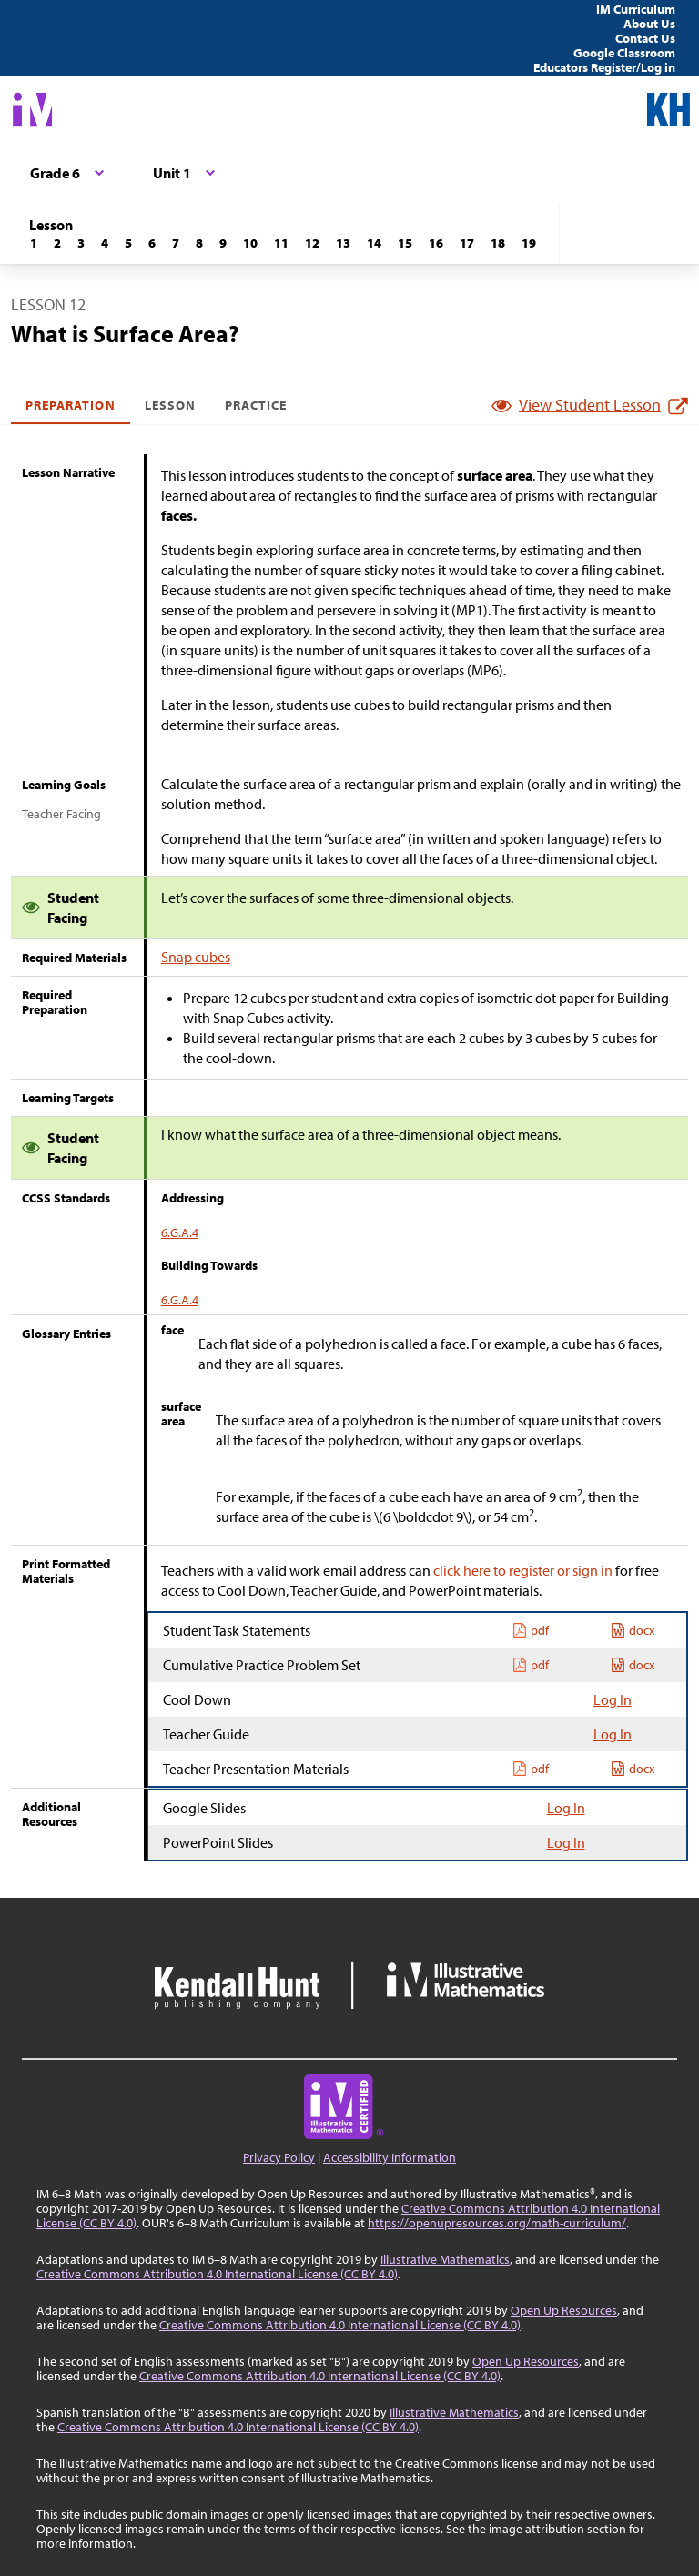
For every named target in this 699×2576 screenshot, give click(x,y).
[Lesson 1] (34, 243)
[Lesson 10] (250, 243)
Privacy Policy (279, 2157)
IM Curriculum (635, 9)
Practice (256, 405)
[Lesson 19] (528, 243)
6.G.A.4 (179, 1232)
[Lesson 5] (128, 243)
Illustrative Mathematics (445, 2259)
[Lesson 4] (104, 243)
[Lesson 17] (466, 243)
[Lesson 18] (497, 243)
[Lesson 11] (281, 243)
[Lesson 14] (374, 243)
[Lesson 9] (223, 243)
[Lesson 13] (343, 243)
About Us (649, 23)
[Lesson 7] (175, 243)
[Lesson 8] (199, 243)
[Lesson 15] (405, 243)
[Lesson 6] (152, 243)
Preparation (70, 405)
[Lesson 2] (57, 243)
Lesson (170, 405)
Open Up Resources (564, 2310)
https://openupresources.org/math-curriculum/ (497, 2223)
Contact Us (645, 38)
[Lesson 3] (81, 243)
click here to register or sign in (523, 1570)
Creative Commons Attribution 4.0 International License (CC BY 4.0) (217, 2274)
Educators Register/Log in (604, 67)
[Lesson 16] (435, 243)
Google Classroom (624, 53)
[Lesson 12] (312, 243)
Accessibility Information (389, 2157)
